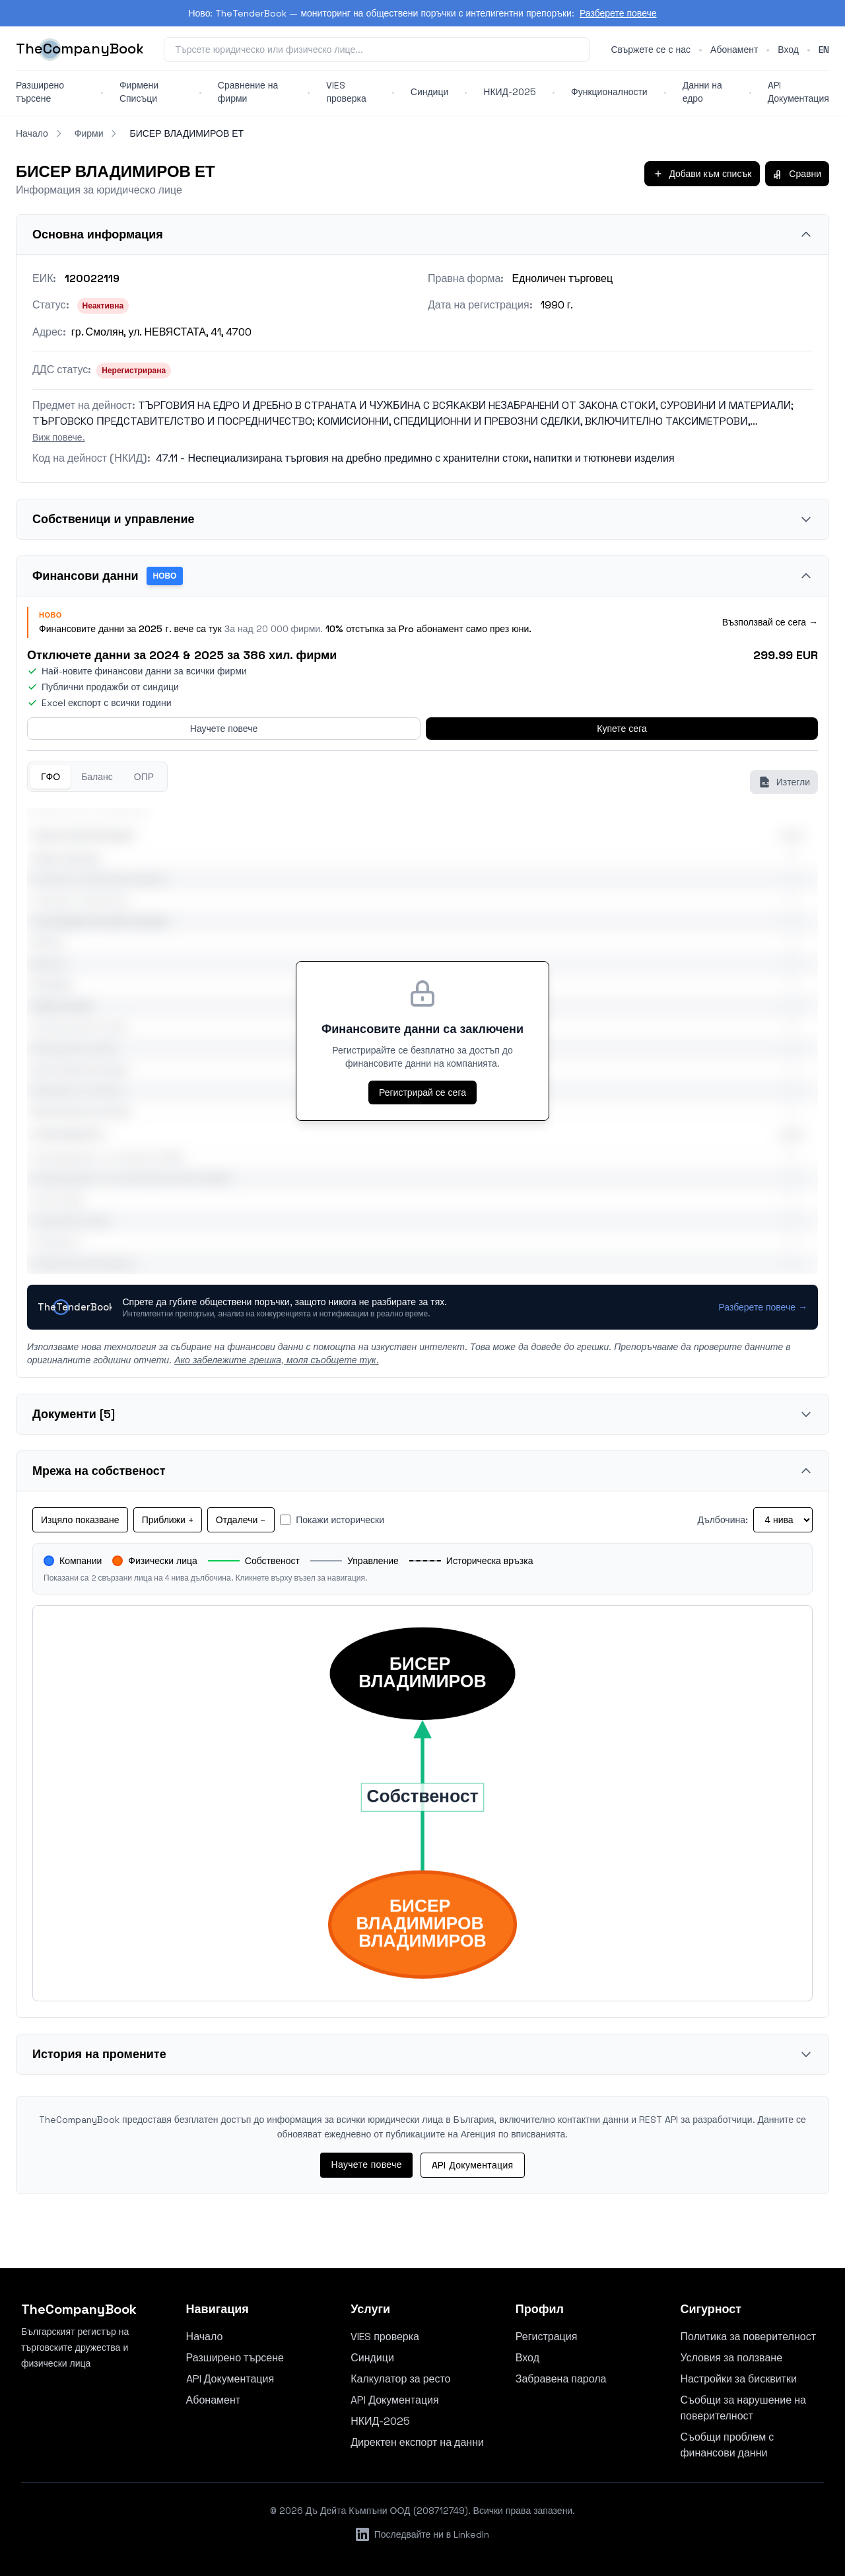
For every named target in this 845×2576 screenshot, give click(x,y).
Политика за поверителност (748, 2336)
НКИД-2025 (509, 92)
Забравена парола (561, 2379)
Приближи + (167, 1520)
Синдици (430, 92)
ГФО (50, 777)
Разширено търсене (40, 91)
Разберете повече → (762, 1307)
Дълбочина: (722, 1520)
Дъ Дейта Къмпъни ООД (358, 2511)
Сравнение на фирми (248, 91)
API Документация (798, 91)
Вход (788, 49)
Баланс (97, 777)
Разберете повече (618, 13)
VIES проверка (346, 91)
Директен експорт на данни (417, 2442)
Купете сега (621, 728)
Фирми (89, 133)
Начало (32, 133)
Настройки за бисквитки (738, 2379)
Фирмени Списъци (138, 91)
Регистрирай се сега (422, 1092)
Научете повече (223, 728)
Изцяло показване (80, 1520)
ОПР (144, 777)
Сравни (797, 174)
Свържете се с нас (651, 49)
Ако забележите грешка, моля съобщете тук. (276, 1360)
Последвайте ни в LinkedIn (423, 2534)
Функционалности (609, 92)
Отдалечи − (241, 1520)
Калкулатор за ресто (400, 2379)
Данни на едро (702, 91)
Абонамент (734, 49)
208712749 (441, 2511)
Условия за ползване (731, 2358)
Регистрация (547, 2336)
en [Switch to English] (824, 49)
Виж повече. (58, 437)
